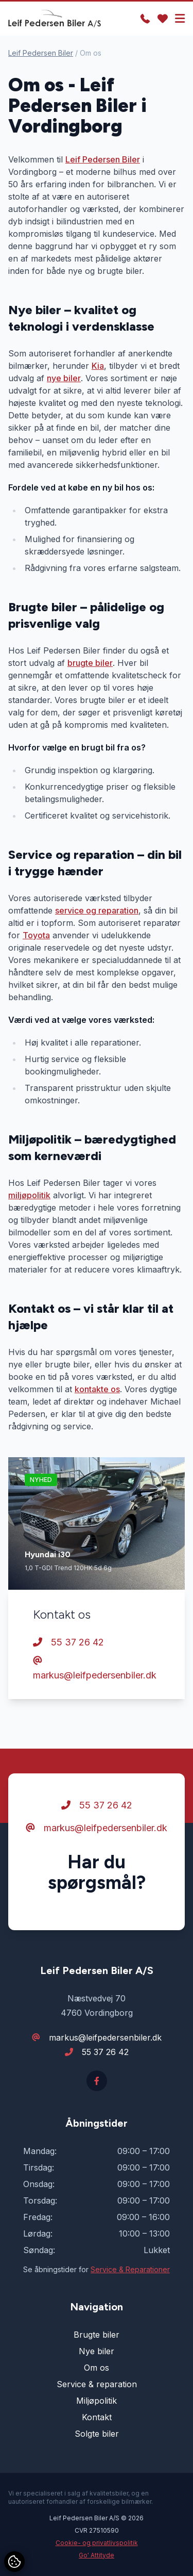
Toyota (36, 935)
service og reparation (96, 910)
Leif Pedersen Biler (40, 52)
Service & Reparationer (130, 2269)
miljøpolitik (29, 1195)
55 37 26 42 (68, 1642)
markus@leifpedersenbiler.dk (94, 1668)
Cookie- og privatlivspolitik (97, 2543)
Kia (98, 366)
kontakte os (97, 1389)
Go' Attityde (96, 2555)
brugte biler (90, 663)
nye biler (64, 378)
